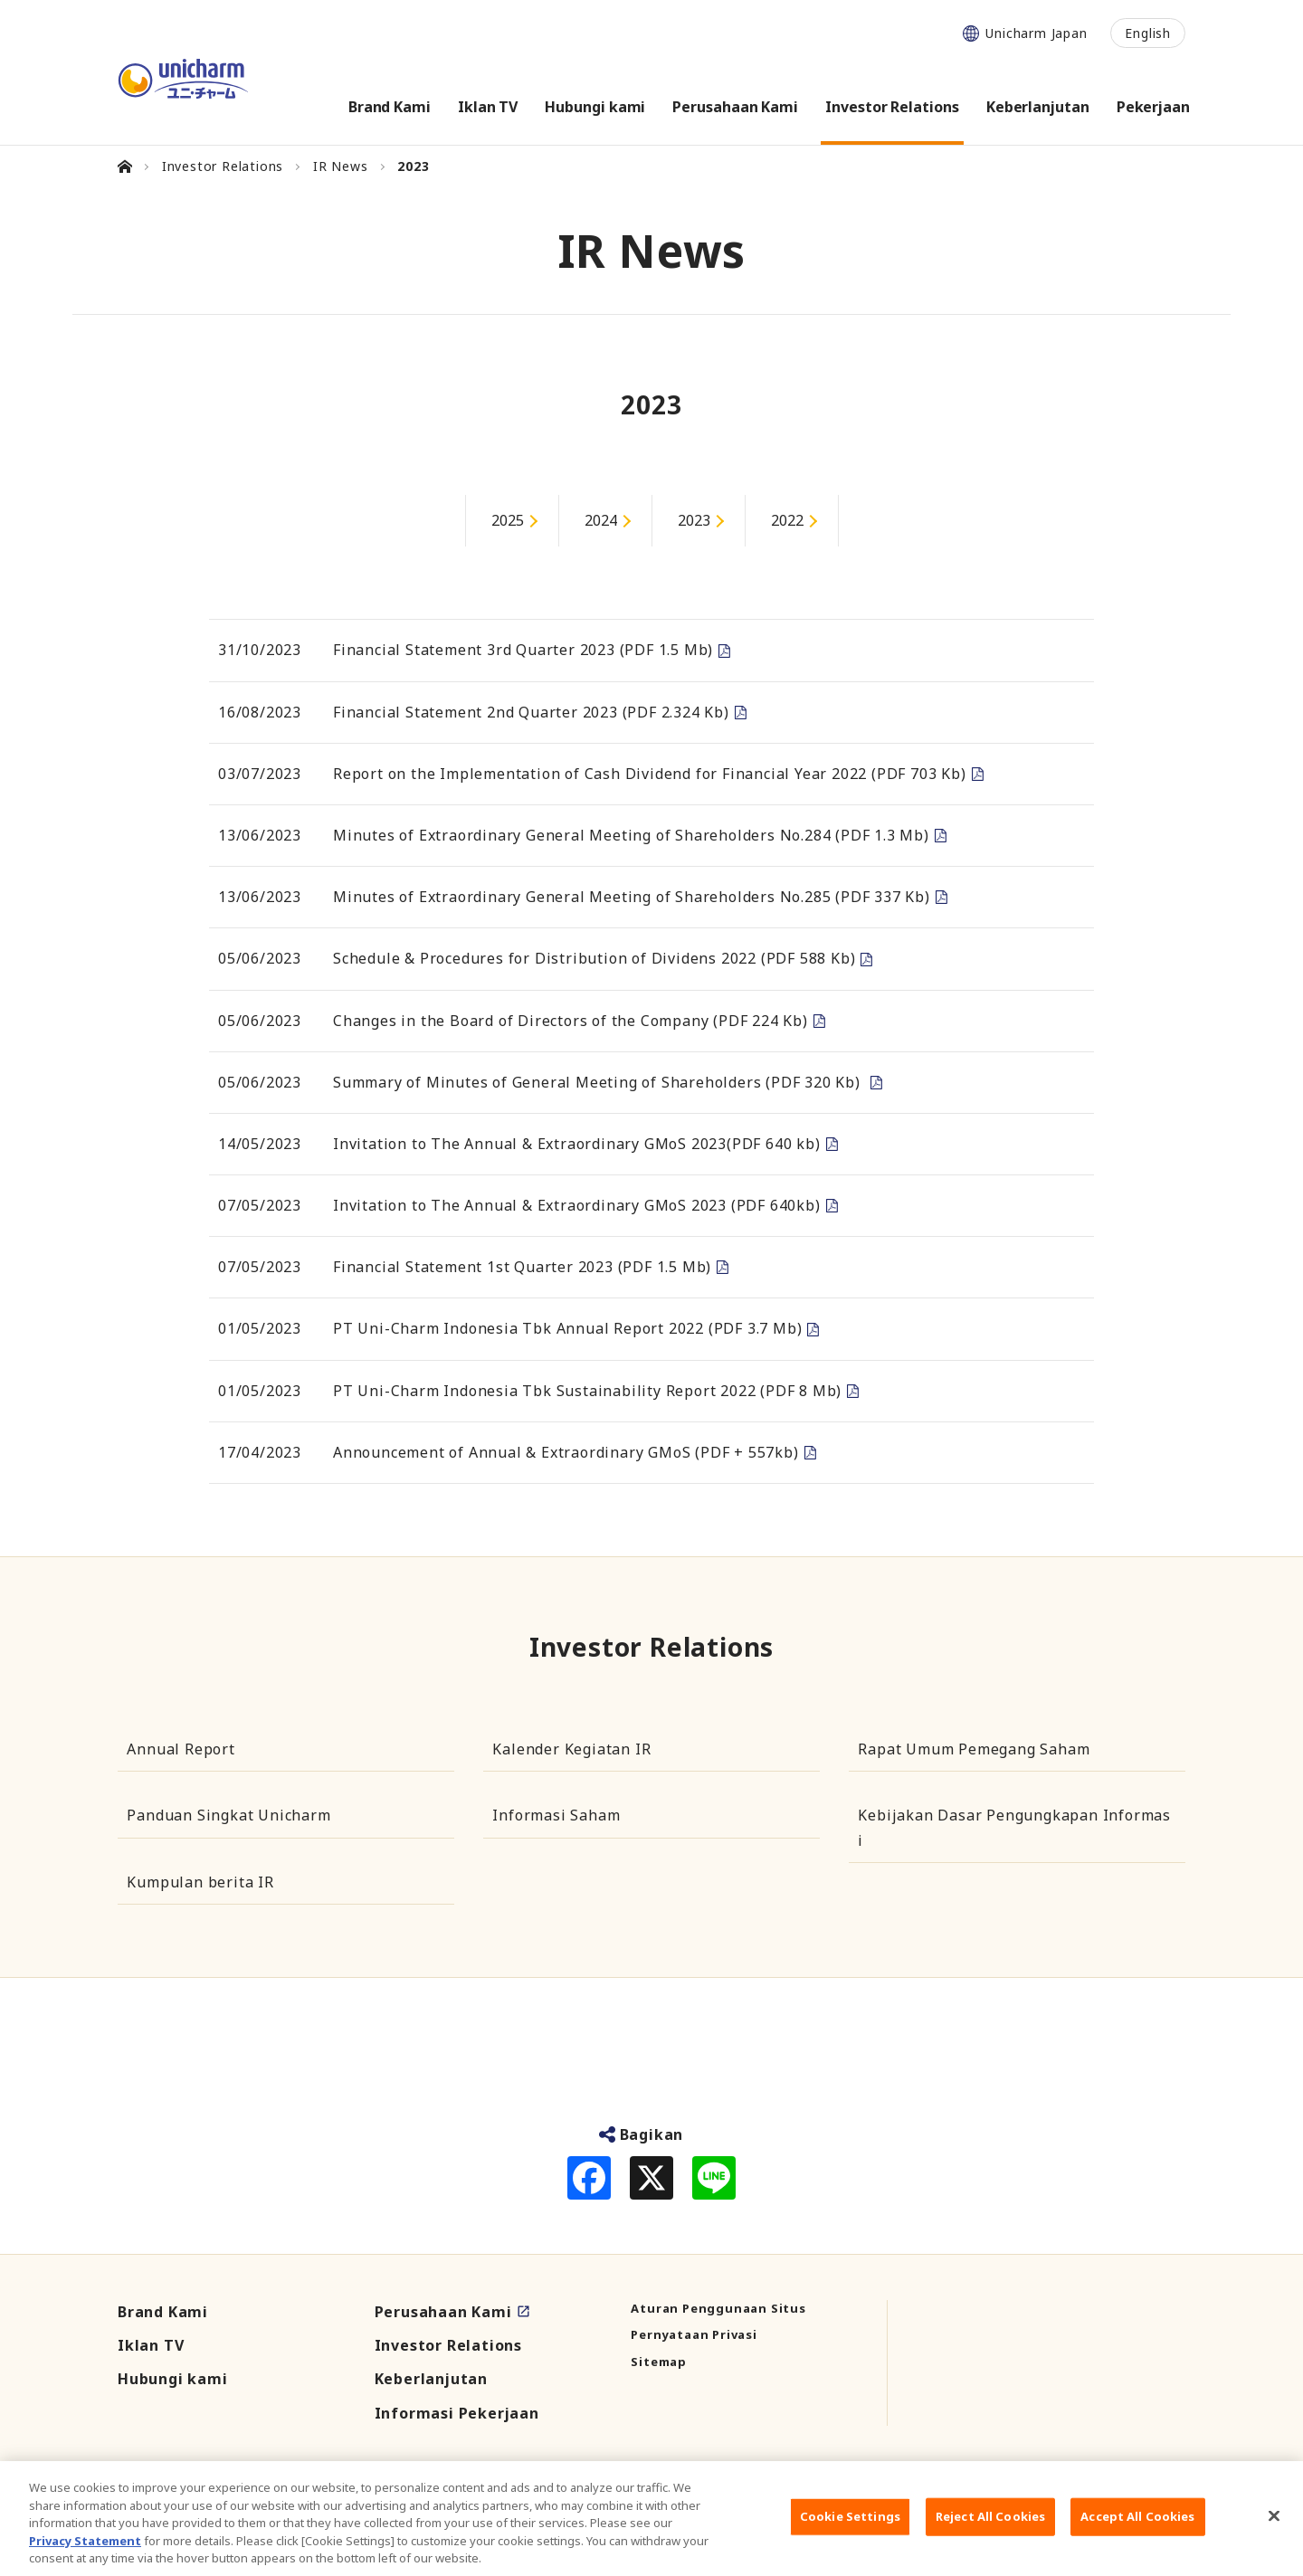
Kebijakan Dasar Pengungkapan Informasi (1014, 1827)
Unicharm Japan (1036, 33)
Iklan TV (151, 2345)
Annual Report (180, 1749)
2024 (601, 520)
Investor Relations (448, 2345)
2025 (507, 520)
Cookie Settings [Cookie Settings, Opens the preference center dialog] (850, 2535)
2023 (694, 520)
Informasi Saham (556, 1815)
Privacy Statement (85, 2559)
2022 (787, 520)
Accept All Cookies (1137, 2535)
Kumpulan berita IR (200, 1882)
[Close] (1274, 2535)
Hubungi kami (173, 2379)
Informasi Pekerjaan (457, 2413)
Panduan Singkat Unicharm (228, 1815)
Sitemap (659, 2361)
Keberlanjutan (431, 2379)
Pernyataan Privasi (693, 2334)
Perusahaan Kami (443, 2312)
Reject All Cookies (990, 2535)
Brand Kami (163, 2312)
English (1148, 33)
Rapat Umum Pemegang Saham (973, 1749)
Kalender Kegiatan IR (571, 1749)
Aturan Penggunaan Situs (718, 2308)
